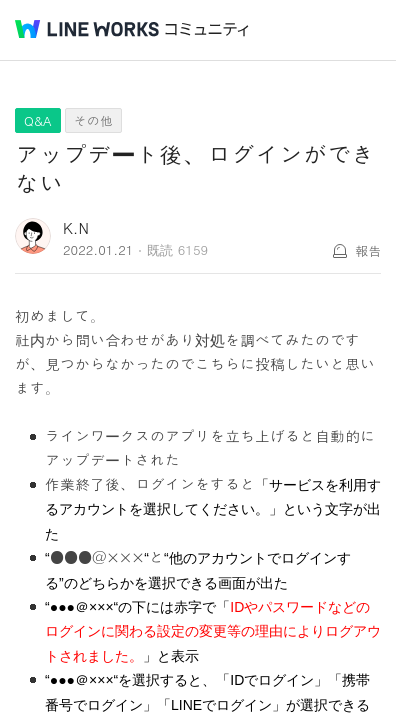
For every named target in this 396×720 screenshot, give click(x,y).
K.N (76, 227)
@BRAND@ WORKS (87, 29)
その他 (93, 120)
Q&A (38, 120)
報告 (368, 250)
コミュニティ (207, 29)
